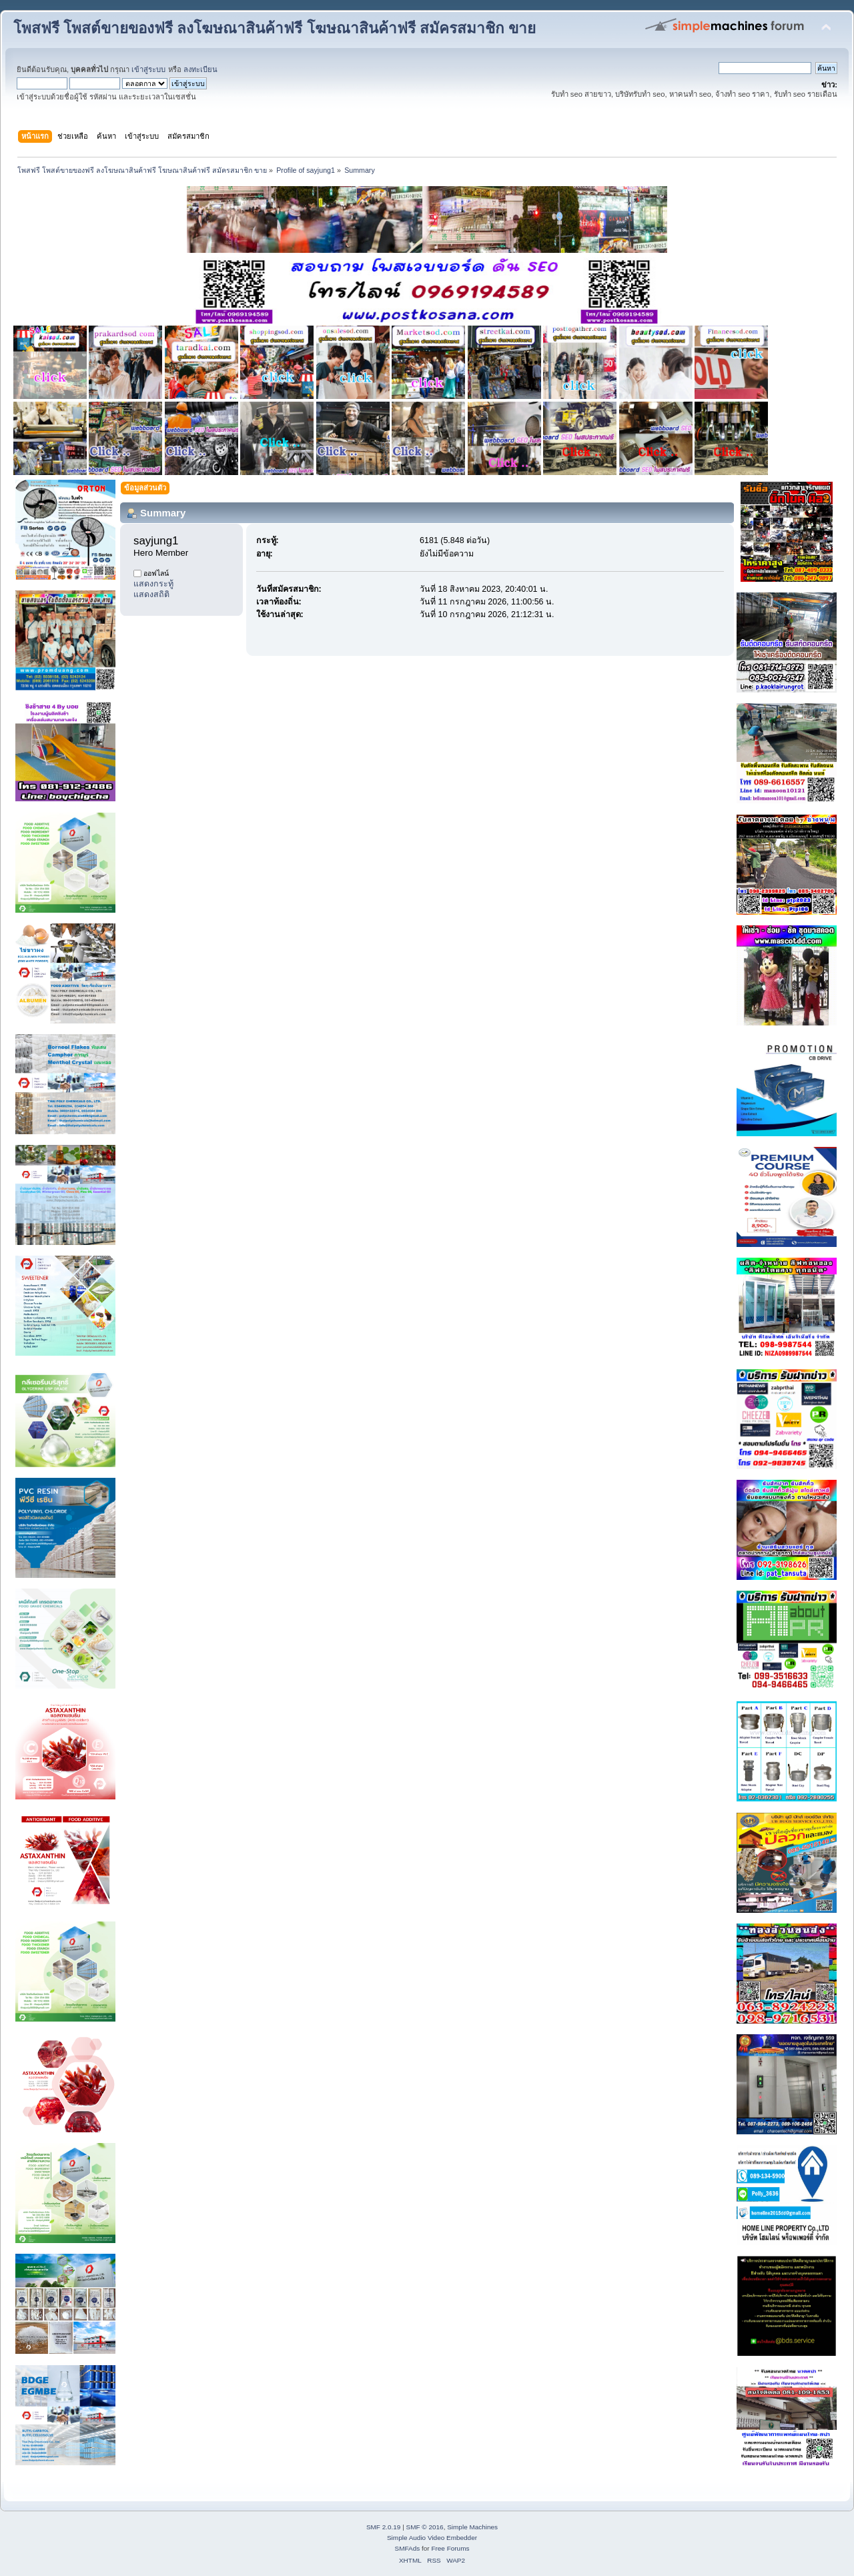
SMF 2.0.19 (383, 2527)
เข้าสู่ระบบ (148, 69)
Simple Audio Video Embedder (432, 2537)
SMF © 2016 (425, 2527)
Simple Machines (472, 2527)
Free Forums (450, 2548)
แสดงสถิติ (151, 594)
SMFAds (407, 2548)
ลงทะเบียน (200, 69)
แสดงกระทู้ (153, 583)
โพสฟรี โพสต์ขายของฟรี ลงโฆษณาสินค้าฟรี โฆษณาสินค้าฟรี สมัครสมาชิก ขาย (274, 28)
